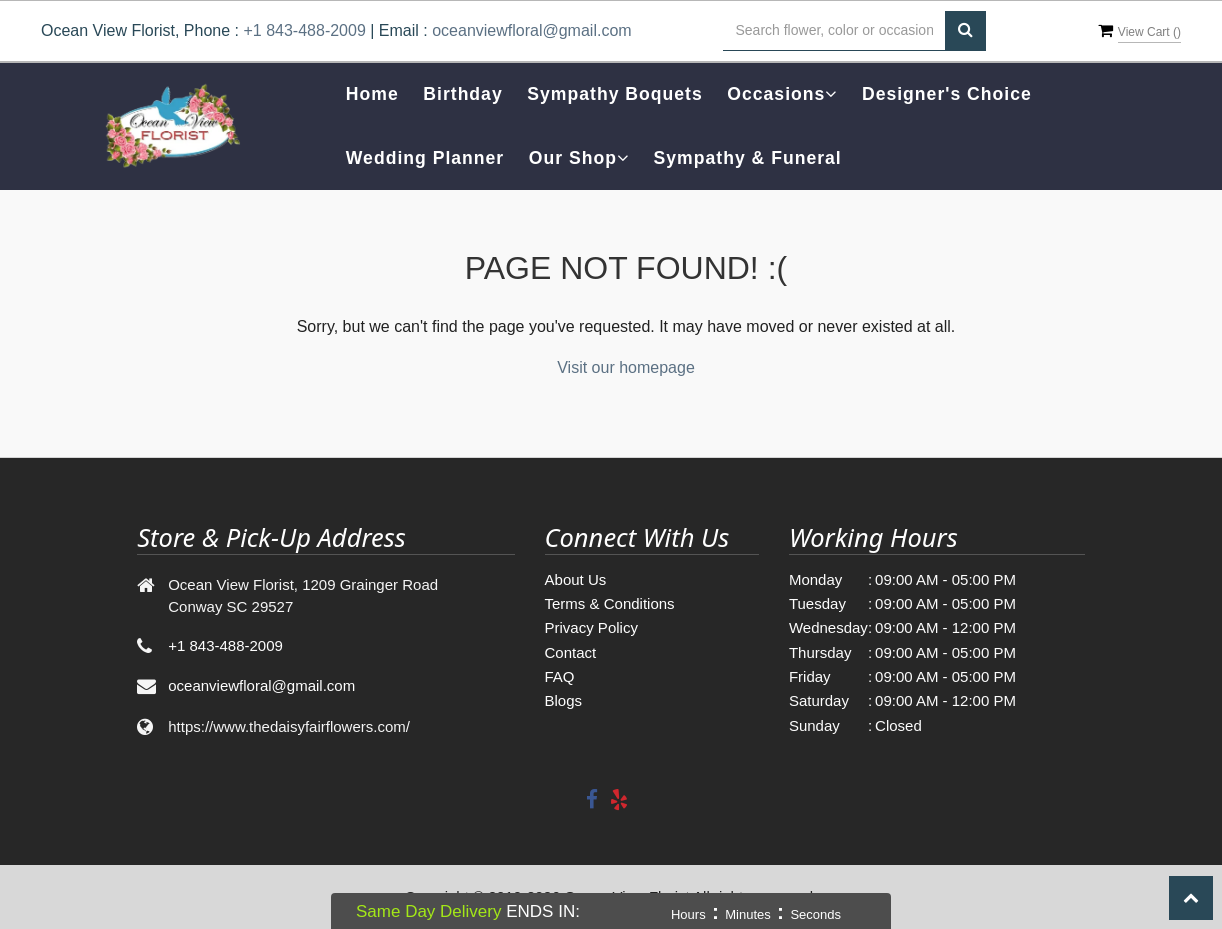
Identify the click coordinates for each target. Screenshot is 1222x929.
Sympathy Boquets (614, 94)
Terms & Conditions (610, 603)
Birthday (462, 94)
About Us (576, 579)
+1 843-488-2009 (304, 30)
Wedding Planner (425, 158)
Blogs (564, 700)
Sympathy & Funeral (748, 158)
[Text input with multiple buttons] (834, 31)
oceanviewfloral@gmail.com (531, 30)
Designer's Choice (947, 94)
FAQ (560, 676)
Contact (571, 652)
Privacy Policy (591, 627)
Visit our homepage (626, 367)
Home (372, 94)
